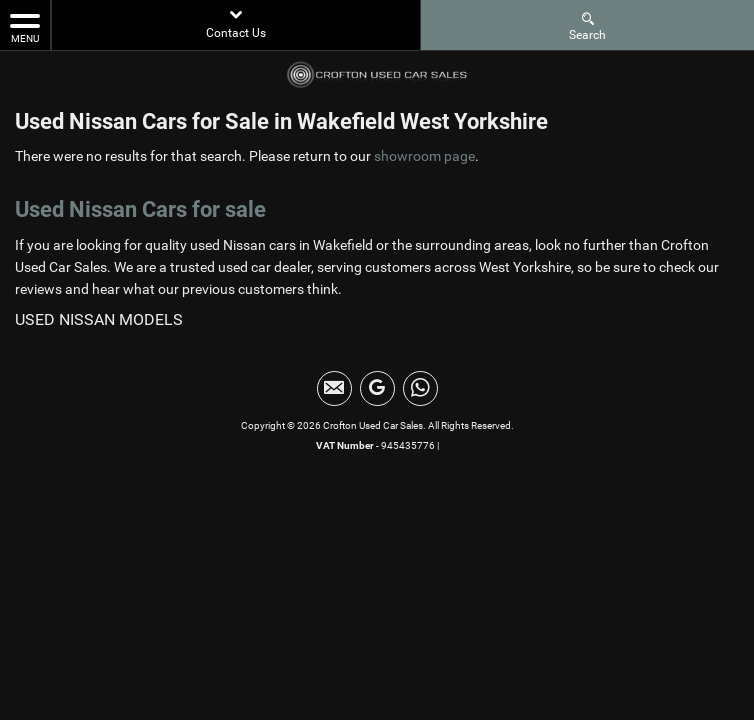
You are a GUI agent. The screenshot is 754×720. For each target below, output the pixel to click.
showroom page (424, 156)
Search (587, 25)
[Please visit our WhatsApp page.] (420, 388)
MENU (25, 27)
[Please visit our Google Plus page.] (377, 388)
